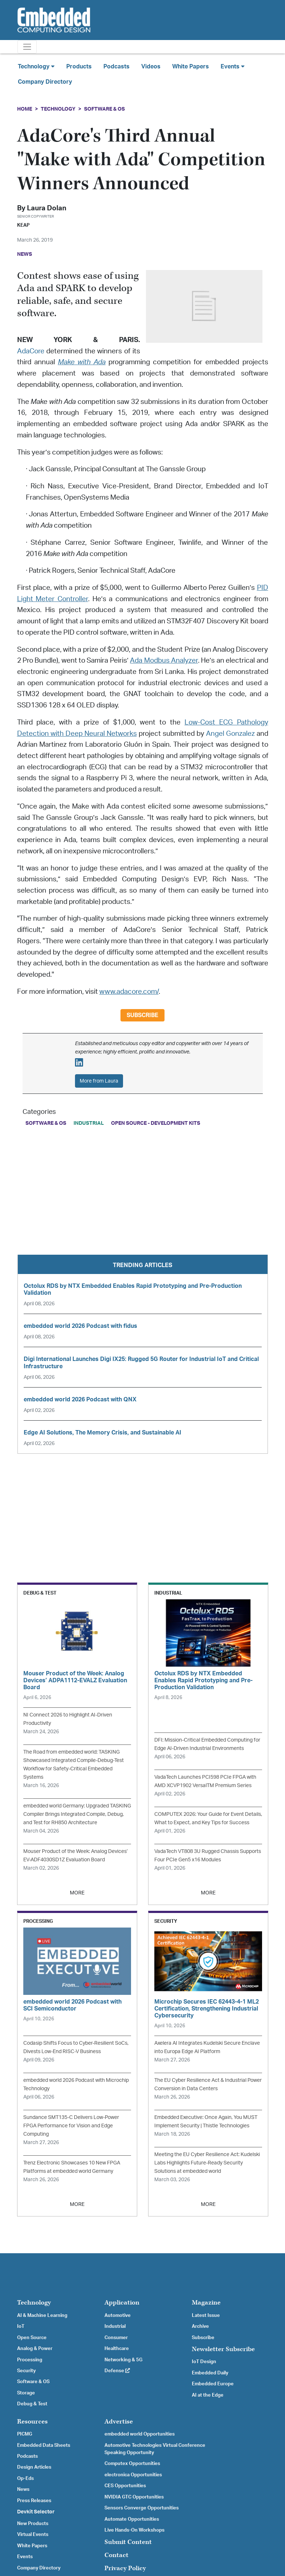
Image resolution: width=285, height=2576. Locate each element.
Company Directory (45, 82)
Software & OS (104, 109)
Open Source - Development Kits (155, 1123)
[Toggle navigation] (27, 46)
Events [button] (233, 66)
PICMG (24, 2434)
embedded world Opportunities (139, 2434)
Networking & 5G (123, 2360)
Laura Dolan (46, 208)
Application (121, 2302)
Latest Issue (206, 2315)
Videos (151, 67)
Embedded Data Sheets (43, 2445)
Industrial (89, 1123)
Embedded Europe (213, 2384)
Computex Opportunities (132, 2463)
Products (79, 67)
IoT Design (204, 2361)
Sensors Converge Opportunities (141, 2508)
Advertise (118, 2421)
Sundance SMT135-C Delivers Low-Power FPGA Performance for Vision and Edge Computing (71, 2126)
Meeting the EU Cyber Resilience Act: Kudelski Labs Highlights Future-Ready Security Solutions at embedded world (207, 2163)
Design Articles (34, 2467)
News (23, 2489)
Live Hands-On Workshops (134, 2530)
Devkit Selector (36, 2512)
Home (24, 109)
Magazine (206, 2302)
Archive (200, 2326)
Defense (117, 2371)
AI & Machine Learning (42, 2315)
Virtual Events (32, 2534)
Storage (26, 2393)
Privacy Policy (125, 2568)
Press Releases (34, 2500)
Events (25, 2557)
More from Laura (99, 1081)
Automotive (117, 2315)
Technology (58, 109)
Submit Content (128, 2542)
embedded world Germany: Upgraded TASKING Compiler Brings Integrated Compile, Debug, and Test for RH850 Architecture (77, 1814)
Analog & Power (34, 2348)
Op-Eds (25, 2478)
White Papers (190, 67)
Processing (29, 2360)
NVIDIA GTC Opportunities (134, 2497)
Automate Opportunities (131, 2519)
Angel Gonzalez (230, 733)
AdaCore (30, 351)
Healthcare (116, 2348)
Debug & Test (32, 2404)
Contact (116, 2555)
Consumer (116, 2337)
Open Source (32, 2337)
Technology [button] (36, 66)
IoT (20, 2326)
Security (26, 2371)
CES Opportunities (125, 2486)
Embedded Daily (210, 2373)
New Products (32, 2523)
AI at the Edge (207, 2395)
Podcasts (116, 67)
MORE (77, 1893)
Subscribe (142, 1015)
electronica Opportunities (133, 2475)
